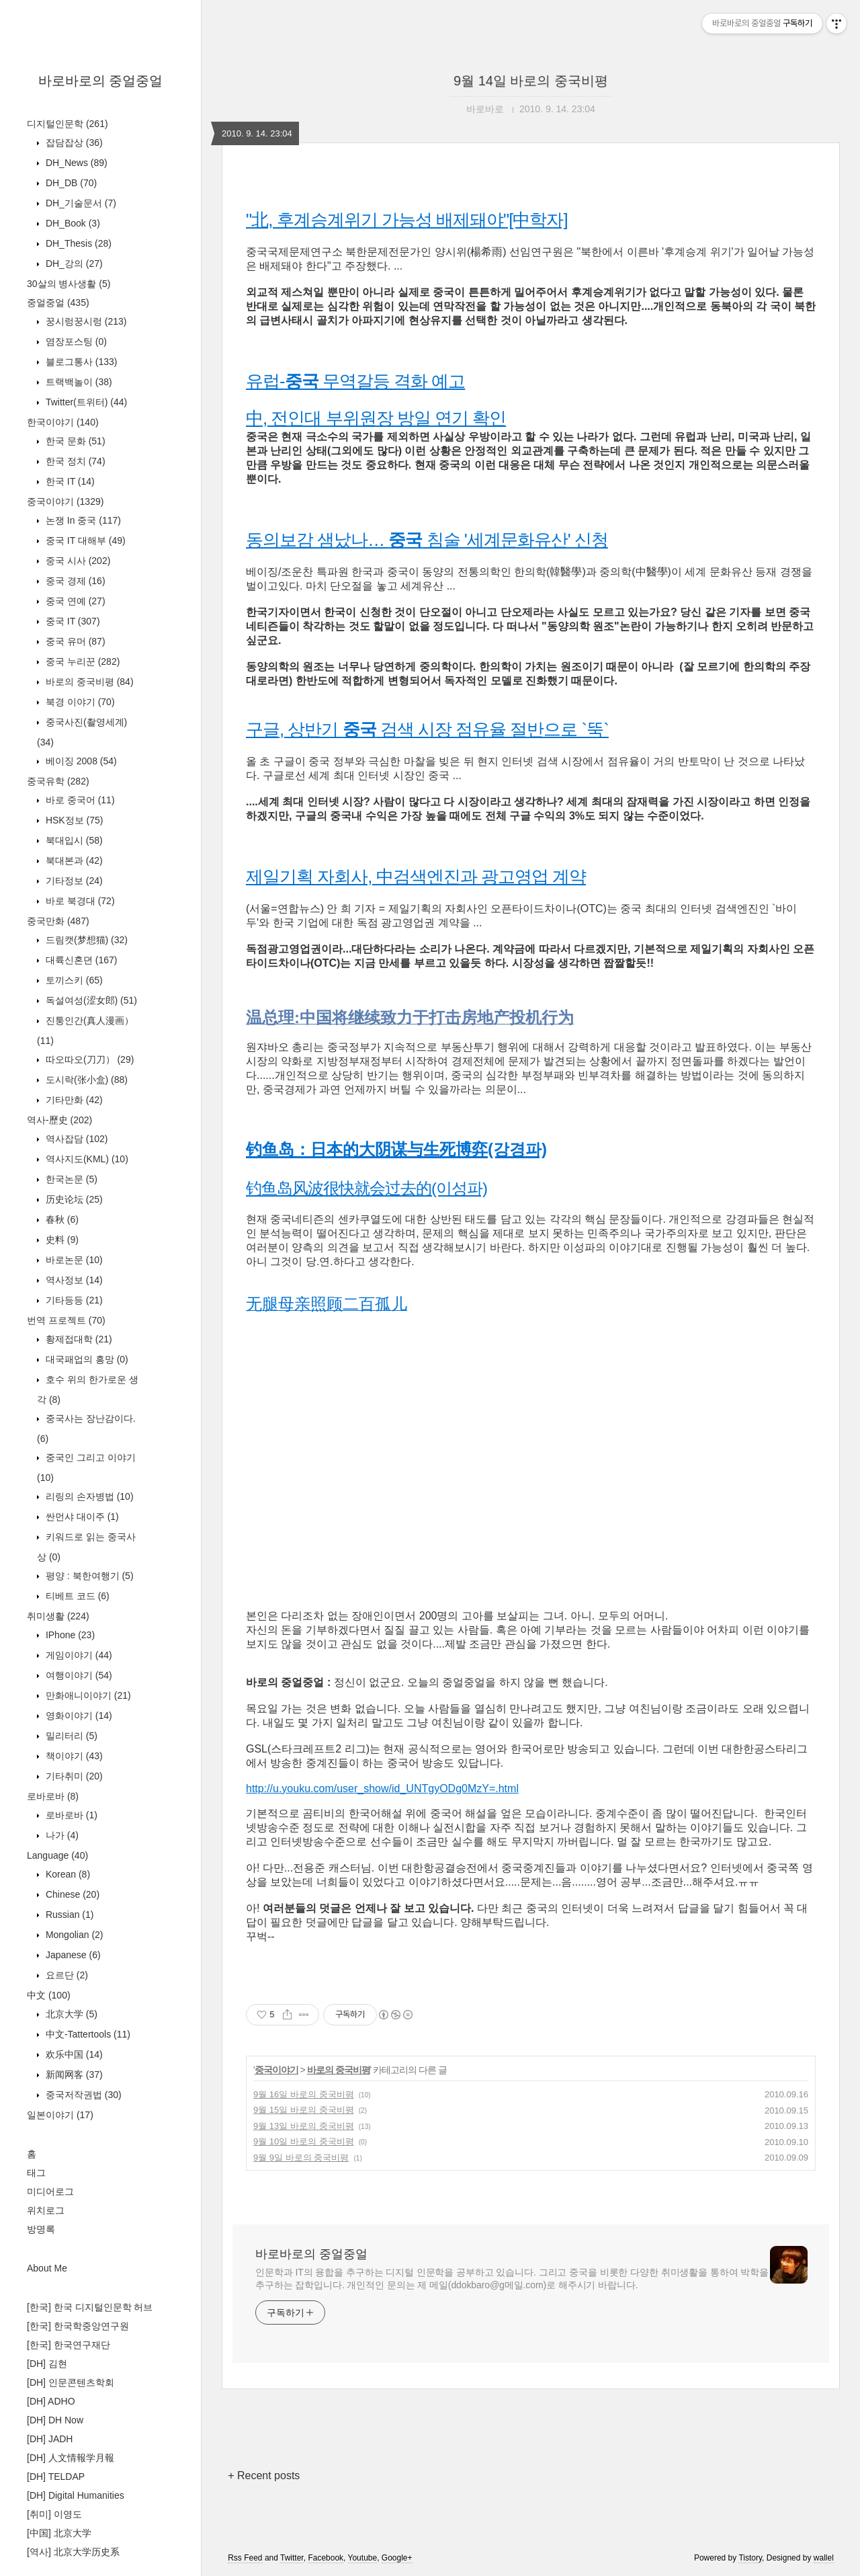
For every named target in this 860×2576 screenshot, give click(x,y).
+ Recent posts (264, 2475)
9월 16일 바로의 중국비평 (303, 2094)
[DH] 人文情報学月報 (70, 2457)
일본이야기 (60, 2114)
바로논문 (73, 1259)
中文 (49, 1995)
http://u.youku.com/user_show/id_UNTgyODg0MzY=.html (382, 1788)
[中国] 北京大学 (59, 2533)
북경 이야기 (79, 701)
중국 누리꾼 (81, 661)
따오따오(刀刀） (88, 1059)
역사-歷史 (59, 1120)
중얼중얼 (58, 302)
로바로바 (53, 1796)
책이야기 (73, 1755)
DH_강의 (73, 263)
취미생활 (58, 1616)
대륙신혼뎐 (80, 960)
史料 (61, 1239)
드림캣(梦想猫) (85, 939)
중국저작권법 (82, 2094)
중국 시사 (76, 560)
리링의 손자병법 (88, 1496)
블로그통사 (80, 361)
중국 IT (71, 621)
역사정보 (73, 1280)
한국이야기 (63, 422)
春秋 (61, 1219)
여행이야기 (77, 1675)
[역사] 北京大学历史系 (73, 2551)
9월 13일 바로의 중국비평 (303, 2126)
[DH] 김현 (47, 2363)
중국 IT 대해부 (84, 540)
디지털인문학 (67, 123)
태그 (36, 2172)
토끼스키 (73, 980)
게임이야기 (77, 1655)
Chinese (71, 1894)
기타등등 (73, 1300)
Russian (68, 1914)
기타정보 (73, 880)
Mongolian (73, 1934)
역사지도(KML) (85, 1159)
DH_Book (71, 223)
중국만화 (58, 921)
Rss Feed (245, 2558)
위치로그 (45, 2210)
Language (57, 1855)
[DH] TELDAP (56, 2476)
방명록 (41, 2229)
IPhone (69, 1634)
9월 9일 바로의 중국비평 (301, 2157)
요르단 (65, 1975)
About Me (47, 2268)
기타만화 (73, 1099)
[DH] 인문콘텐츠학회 (70, 2382)
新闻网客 (73, 2074)
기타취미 (73, 1776)
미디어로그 (50, 2191)
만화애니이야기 (87, 1695)
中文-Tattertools (86, 2034)
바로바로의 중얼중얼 (100, 80)
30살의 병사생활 (68, 283)
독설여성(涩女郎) (90, 1000)
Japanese (72, 1954)
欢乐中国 (73, 2054)
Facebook (325, 2558)
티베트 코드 (76, 1596)
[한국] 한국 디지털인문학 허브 (90, 2307)
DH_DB (70, 182)
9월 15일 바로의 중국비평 (303, 2110)
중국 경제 (74, 580)
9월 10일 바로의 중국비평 (303, 2141)
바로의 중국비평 (88, 681)
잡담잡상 (73, 142)
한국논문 (70, 1179)
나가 (61, 1835)
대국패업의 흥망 (85, 1359)
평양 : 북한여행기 (88, 1575)
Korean (66, 1874)
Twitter (292, 2558)
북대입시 (73, 840)
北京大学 (70, 2014)
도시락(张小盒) (85, 1079)
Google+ (397, 2558)
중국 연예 (74, 601)
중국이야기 (65, 501)
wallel (824, 2558)
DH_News (75, 162)
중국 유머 (74, 641)
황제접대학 (77, 1339)
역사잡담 (75, 1138)
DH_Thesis (77, 243)
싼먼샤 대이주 (81, 1516)
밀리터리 (70, 1735)
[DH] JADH (50, 2438)
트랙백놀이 (77, 381)
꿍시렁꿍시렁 (84, 321)
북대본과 (73, 860)
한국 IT (69, 481)
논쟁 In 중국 (82, 520)
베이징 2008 (80, 761)
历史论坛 (73, 1199)
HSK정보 (73, 820)
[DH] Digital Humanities (75, 2495)
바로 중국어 (79, 800)
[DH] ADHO (51, 2401)
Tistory (750, 2558)
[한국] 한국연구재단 (68, 2344)
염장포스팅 (75, 341)
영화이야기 (77, 1715)
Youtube (363, 2558)
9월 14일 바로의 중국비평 (531, 80)
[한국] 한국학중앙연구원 (78, 2326)
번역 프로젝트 (66, 1320)
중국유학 (58, 781)
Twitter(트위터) (85, 402)
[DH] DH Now (55, 2420)
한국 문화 (74, 441)
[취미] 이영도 (54, 2514)
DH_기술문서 (79, 203)
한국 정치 (74, 461)
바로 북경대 (79, 900)
